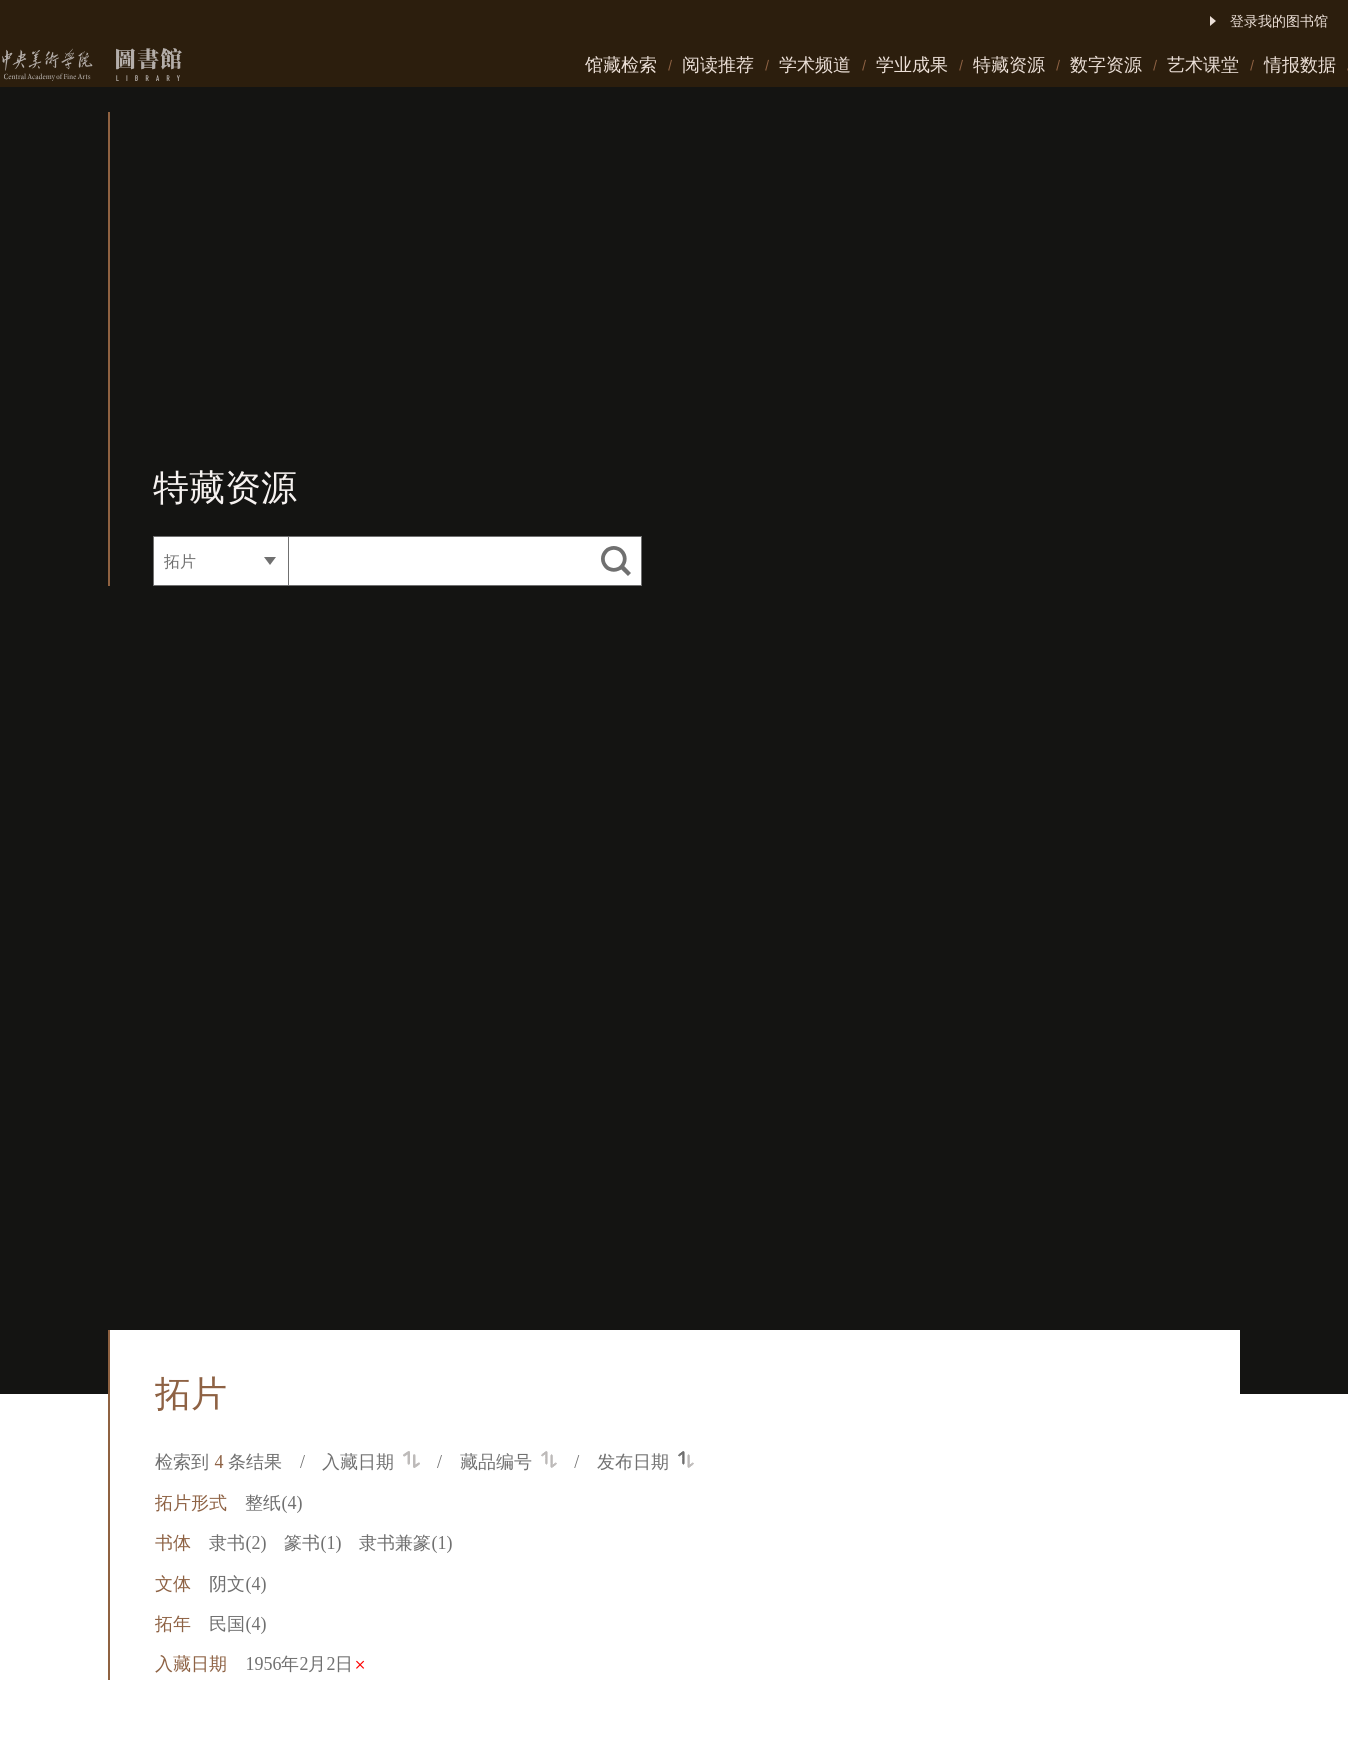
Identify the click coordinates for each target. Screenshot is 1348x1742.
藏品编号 (508, 1462)
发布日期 (645, 1462)
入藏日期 (370, 1462)
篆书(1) (312, 1543)
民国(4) (237, 1624)
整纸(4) (273, 1503)
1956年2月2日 (304, 1664)
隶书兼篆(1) (405, 1543)
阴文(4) (237, 1584)
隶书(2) (237, 1543)
